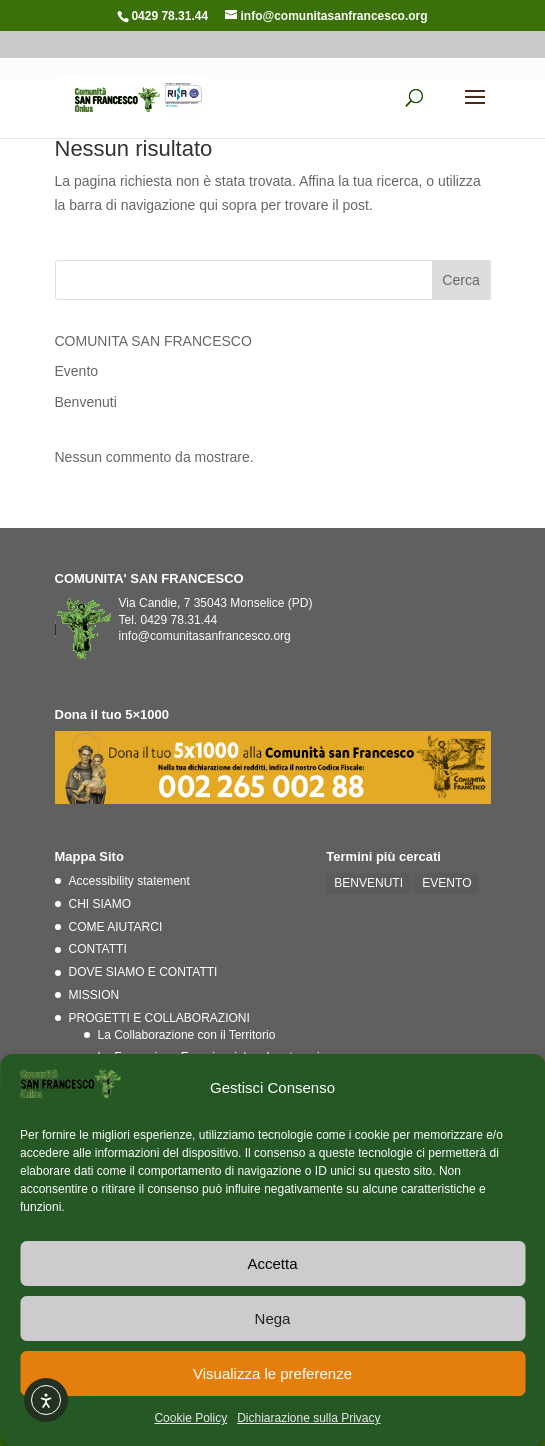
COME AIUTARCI (116, 927)
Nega (273, 1318)
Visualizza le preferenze (272, 1373)
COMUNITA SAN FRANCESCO (153, 341)
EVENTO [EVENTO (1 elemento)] (446, 883)
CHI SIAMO (100, 904)
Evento (77, 371)
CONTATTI (98, 949)
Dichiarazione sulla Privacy (308, 1418)
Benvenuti (86, 402)
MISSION (94, 995)
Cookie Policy (190, 1418)
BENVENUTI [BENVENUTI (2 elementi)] (368, 883)
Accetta (272, 1263)
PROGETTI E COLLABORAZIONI (159, 1018)
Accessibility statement (129, 881)
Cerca (460, 280)
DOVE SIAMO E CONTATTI (143, 972)
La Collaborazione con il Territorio (187, 1035)
